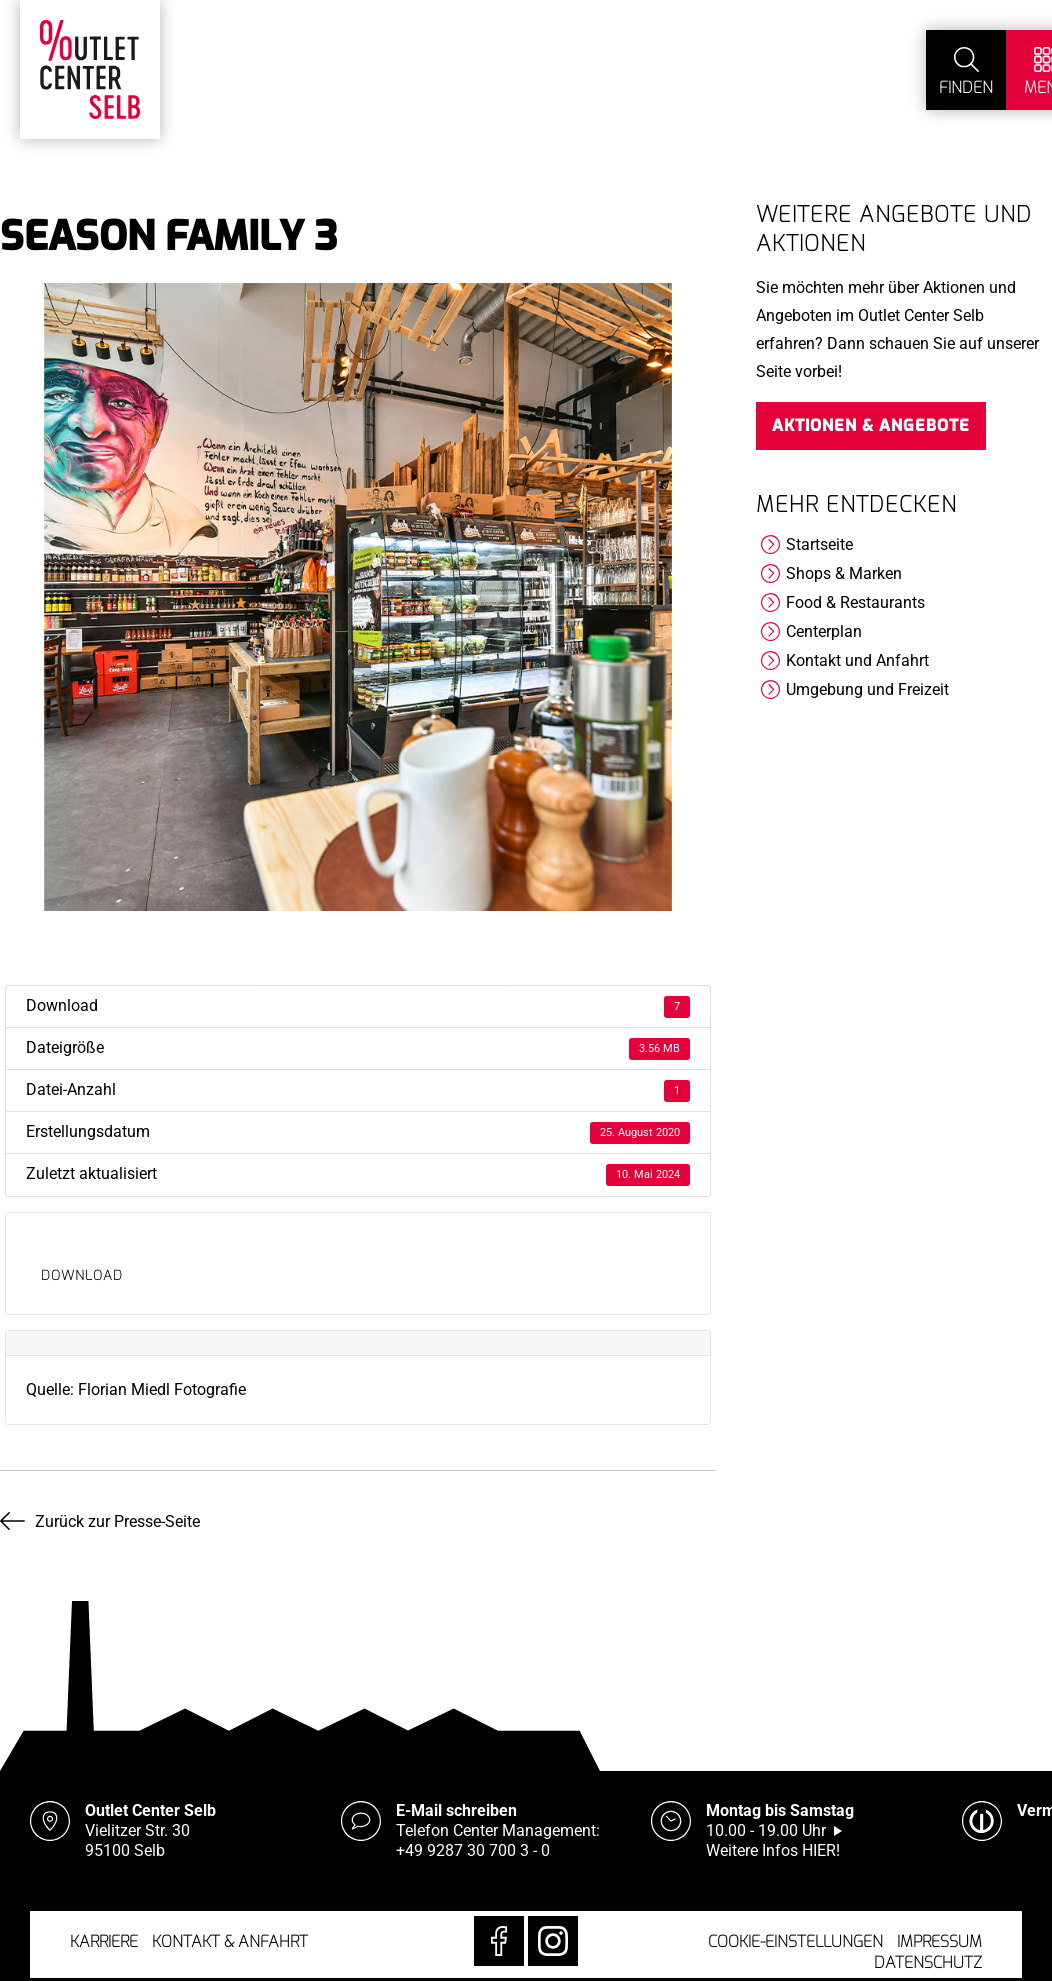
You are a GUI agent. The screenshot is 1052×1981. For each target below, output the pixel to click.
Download (82, 1275)
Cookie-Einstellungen (795, 1941)
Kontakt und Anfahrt (857, 660)
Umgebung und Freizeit (867, 689)
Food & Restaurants (855, 602)
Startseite (819, 544)
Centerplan (824, 631)
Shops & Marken (844, 573)
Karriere (104, 1941)
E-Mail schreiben (456, 1810)
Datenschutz (928, 1962)
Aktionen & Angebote (871, 425)
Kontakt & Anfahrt (230, 1941)
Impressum (939, 1941)
